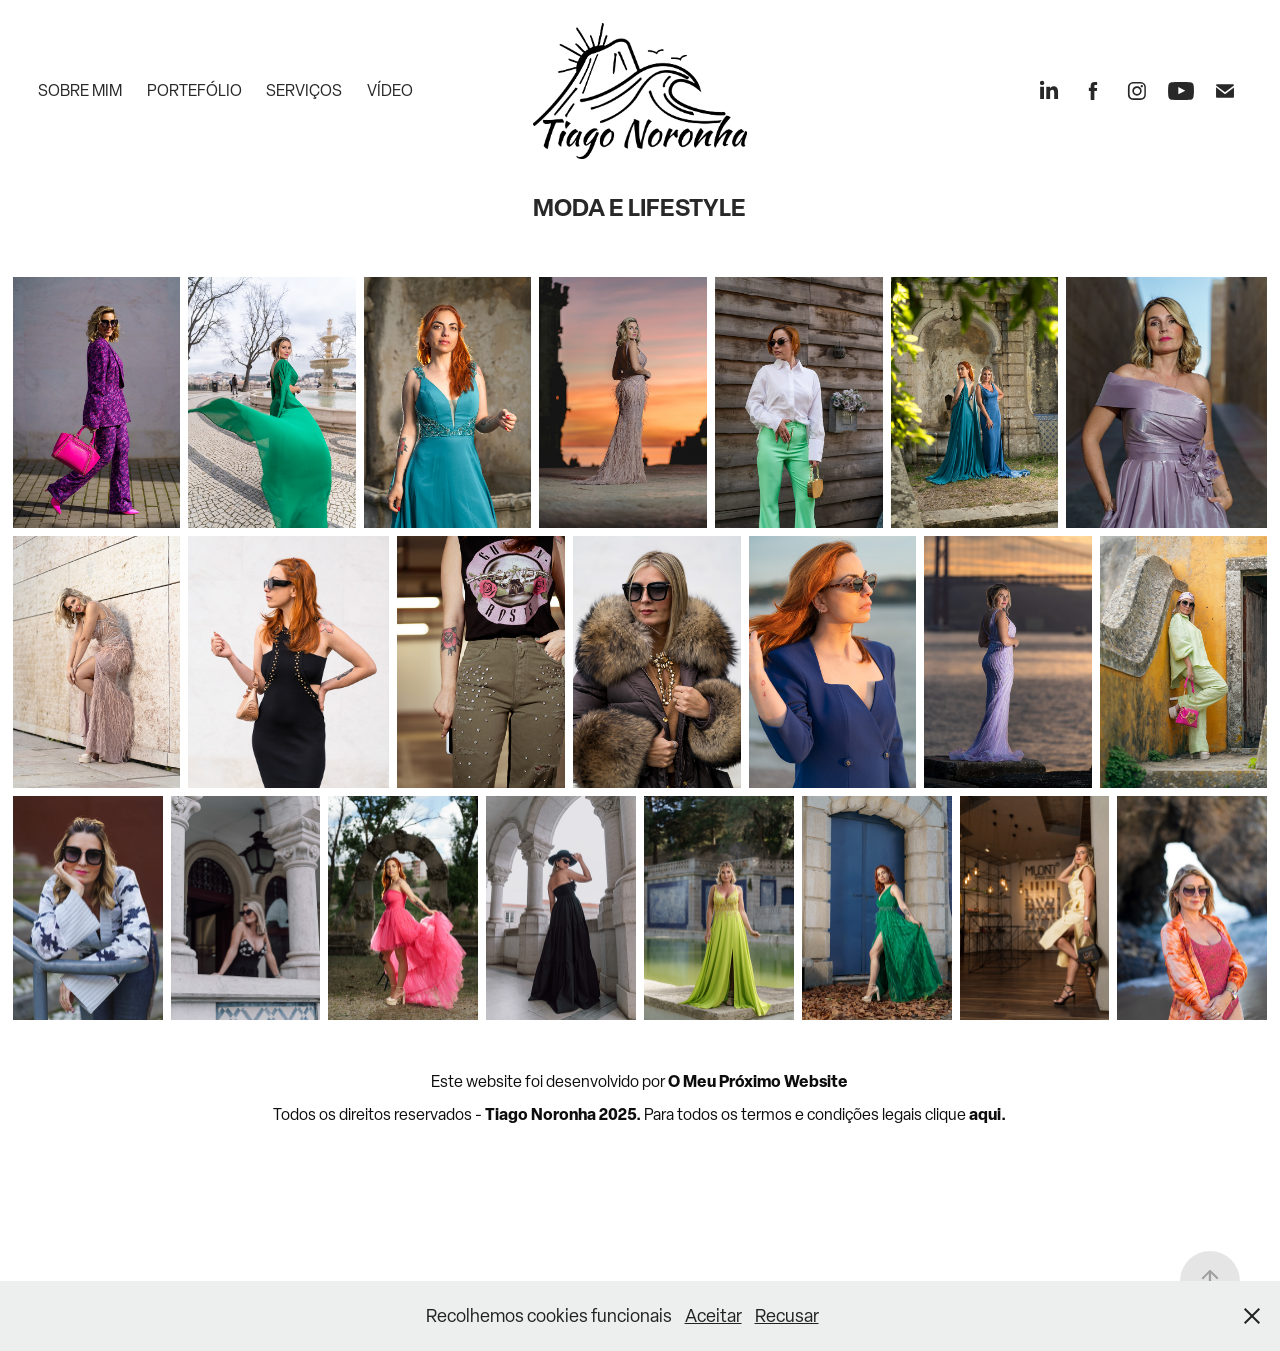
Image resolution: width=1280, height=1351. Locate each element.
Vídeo (390, 90)
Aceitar (713, 1315)
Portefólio (194, 90)
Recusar (787, 1315)
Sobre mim (80, 90)
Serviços (304, 90)
